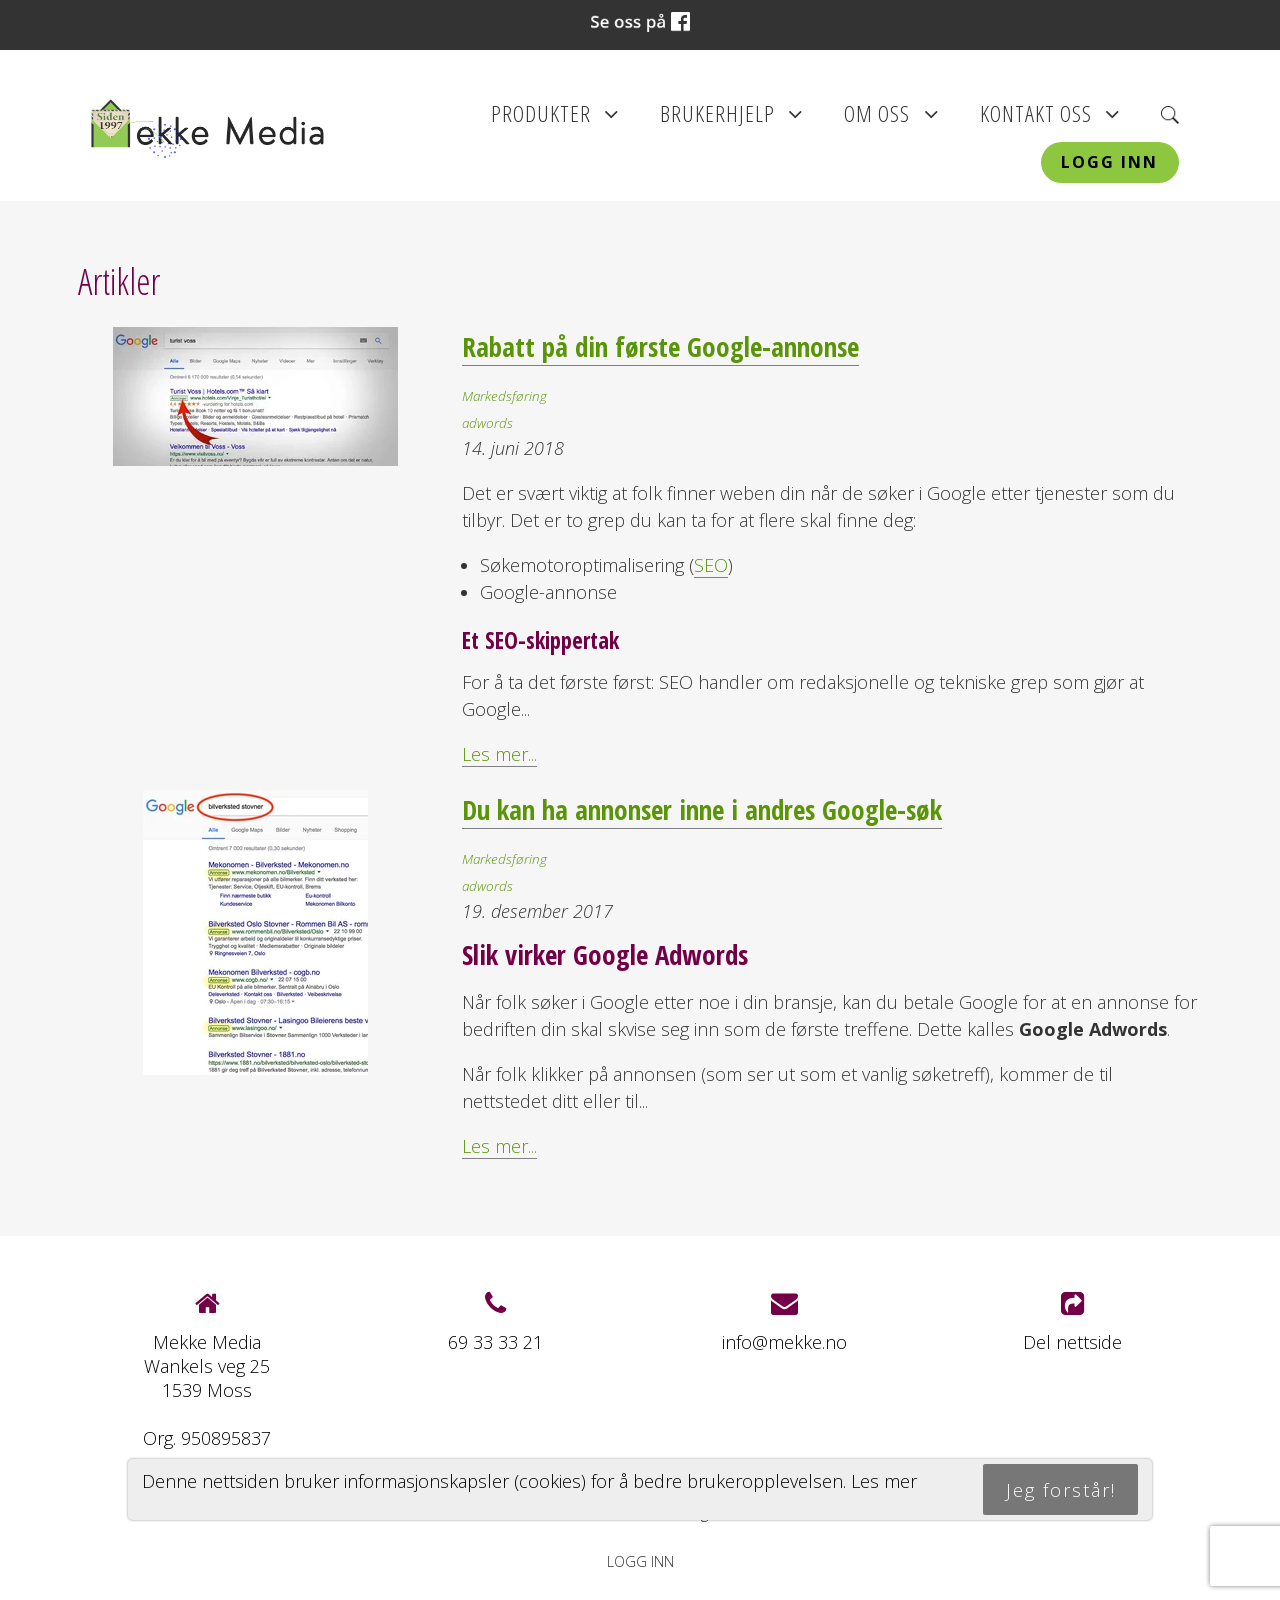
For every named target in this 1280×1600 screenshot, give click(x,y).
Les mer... (499, 754)
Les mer (884, 1481)
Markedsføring (504, 396)
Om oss (891, 120)
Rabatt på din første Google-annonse (660, 346)
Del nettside (1072, 1322)
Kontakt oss (1050, 120)
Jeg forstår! (1061, 1490)
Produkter (555, 120)
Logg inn (1109, 162)
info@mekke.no (784, 1342)
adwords (487, 423)
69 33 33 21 (495, 1342)
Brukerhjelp (731, 120)
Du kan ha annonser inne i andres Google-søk (702, 809)
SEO (711, 565)
